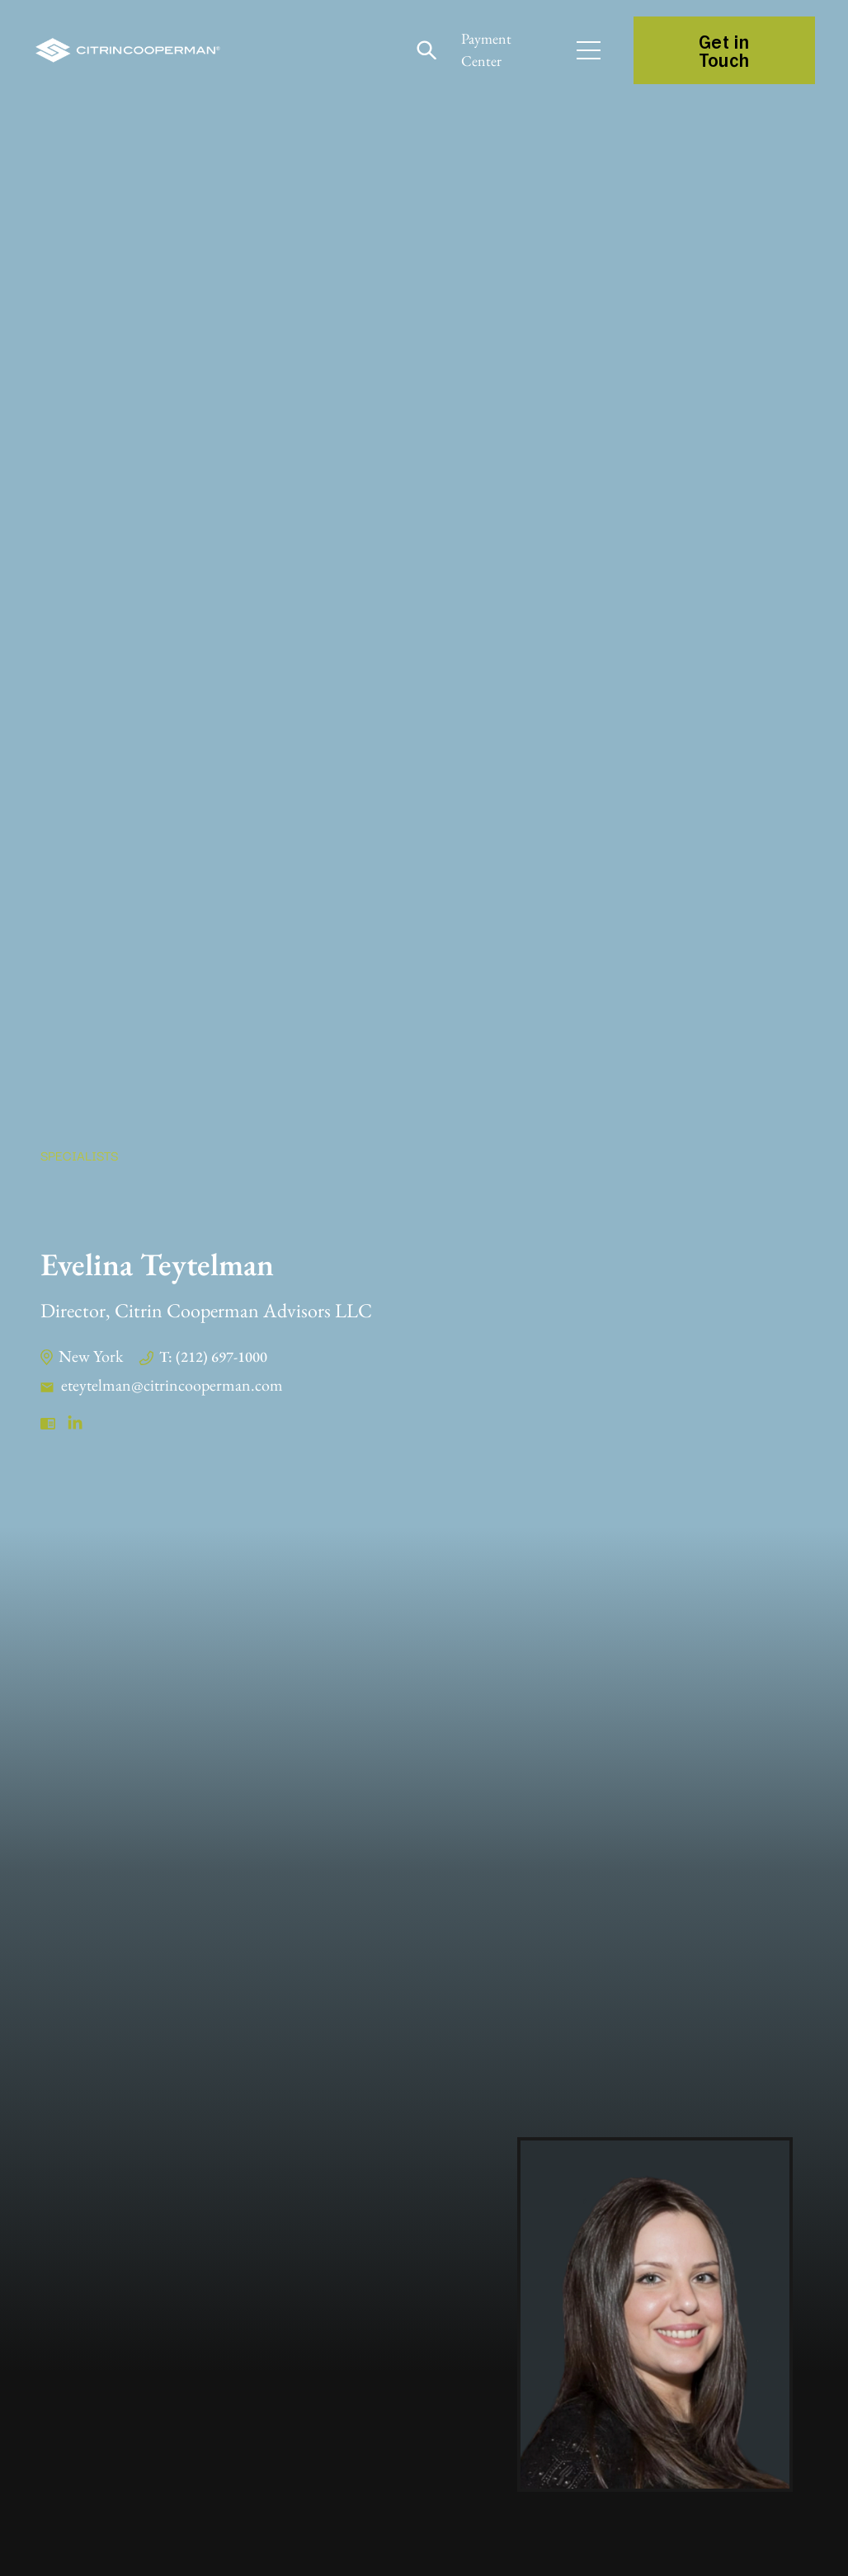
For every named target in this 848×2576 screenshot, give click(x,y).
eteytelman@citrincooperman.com (172, 1385)
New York (91, 1356)
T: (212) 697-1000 (213, 1356)
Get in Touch (724, 50)
